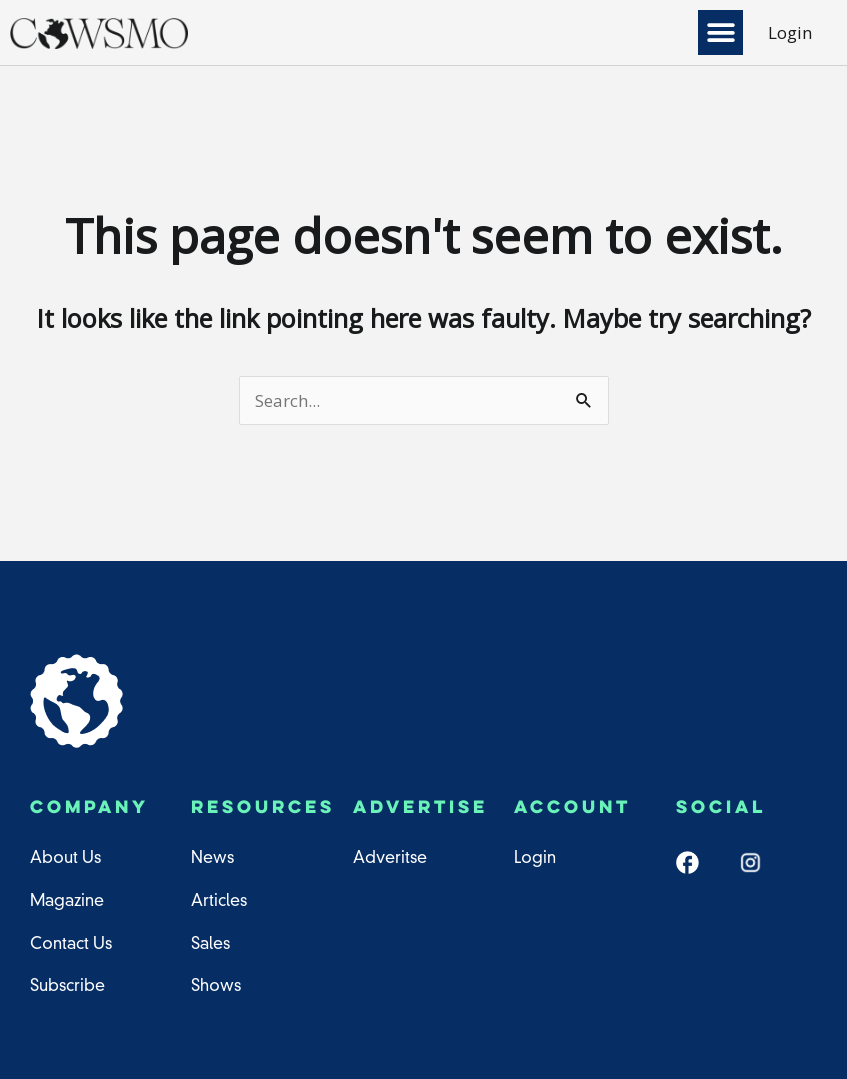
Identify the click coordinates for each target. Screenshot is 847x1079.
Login (790, 32)
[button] (720, 32)
